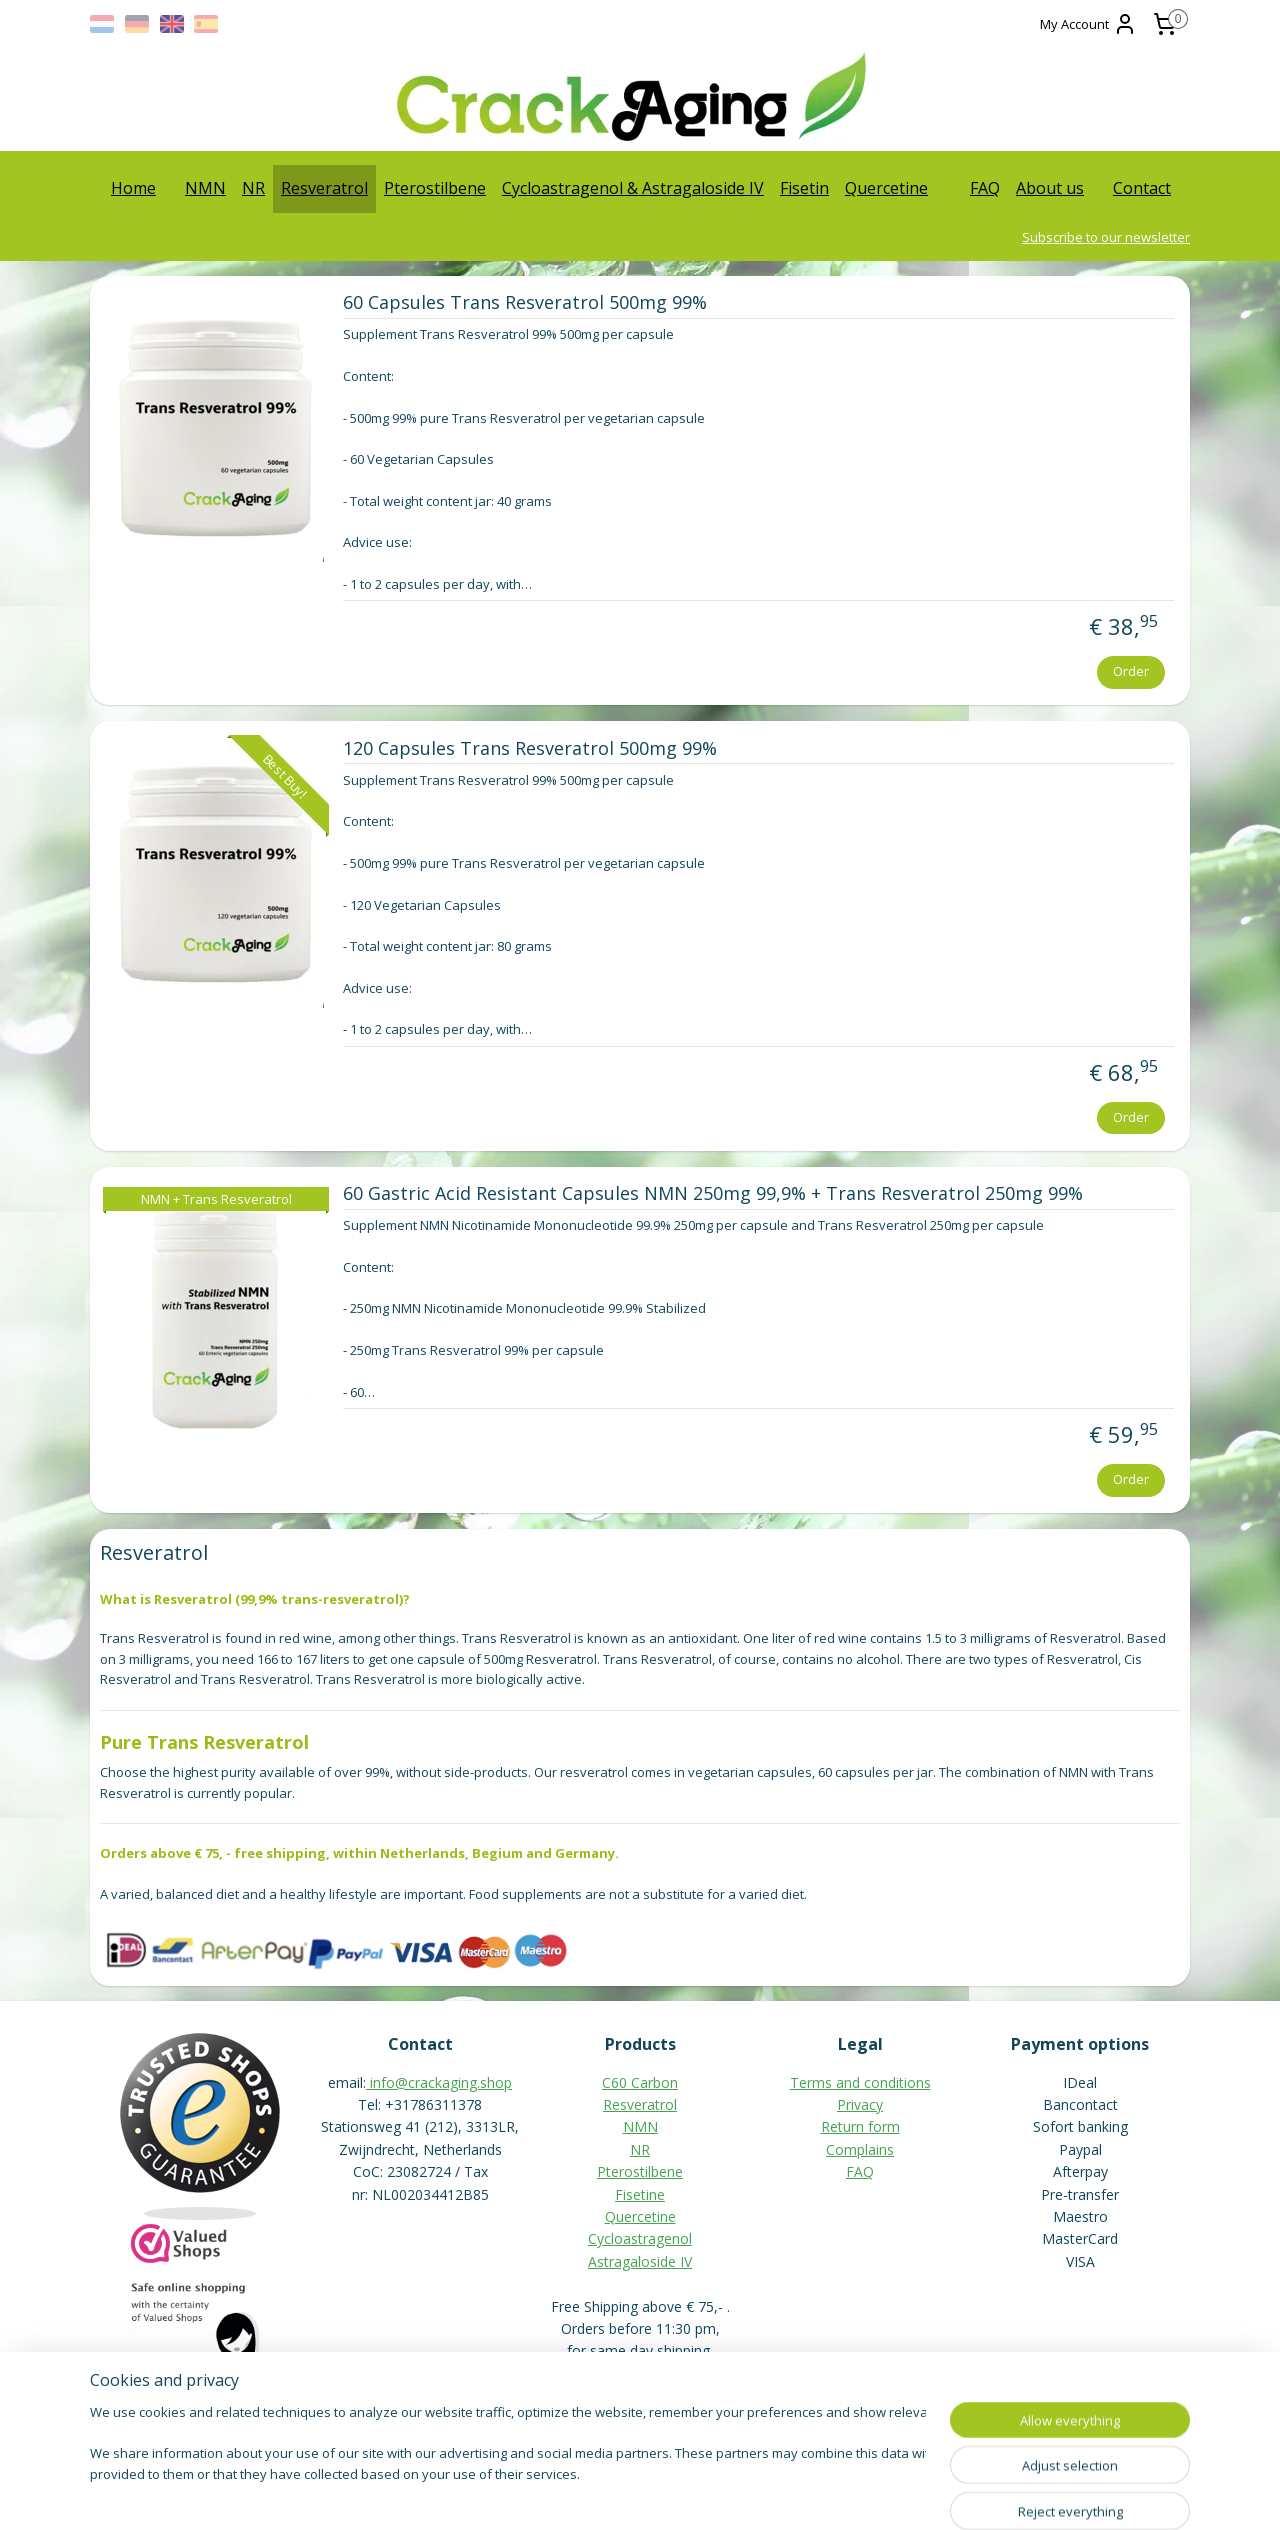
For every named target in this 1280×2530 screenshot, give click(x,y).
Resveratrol (324, 188)
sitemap (553, 2493)
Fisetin (804, 188)
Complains (860, 2149)
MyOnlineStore (851, 2493)
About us (1050, 188)
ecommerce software (674, 2493)
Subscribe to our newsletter (1106, 237)
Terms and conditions (860, 2082)
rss (595, 2493)
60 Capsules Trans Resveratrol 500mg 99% (524, 303)
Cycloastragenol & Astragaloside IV (633, 188)
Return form (860, 2126)
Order (1131, 671)
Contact (1142, 188)
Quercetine (886, 188)
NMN (205, 188)
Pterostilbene (435, 188)
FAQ (985, 188)
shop (496, 2082)
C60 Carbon (640, 2082)
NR (253, 188)
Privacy (860, 2104)
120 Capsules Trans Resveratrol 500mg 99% (529, 749)
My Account (1088, 24)
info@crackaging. (425, 2082)
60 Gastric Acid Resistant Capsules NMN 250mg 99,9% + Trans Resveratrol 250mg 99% (712, 1194)
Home (133, 188)
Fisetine (640, 2194)
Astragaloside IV (640, 2261)
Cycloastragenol (640, 2238)
